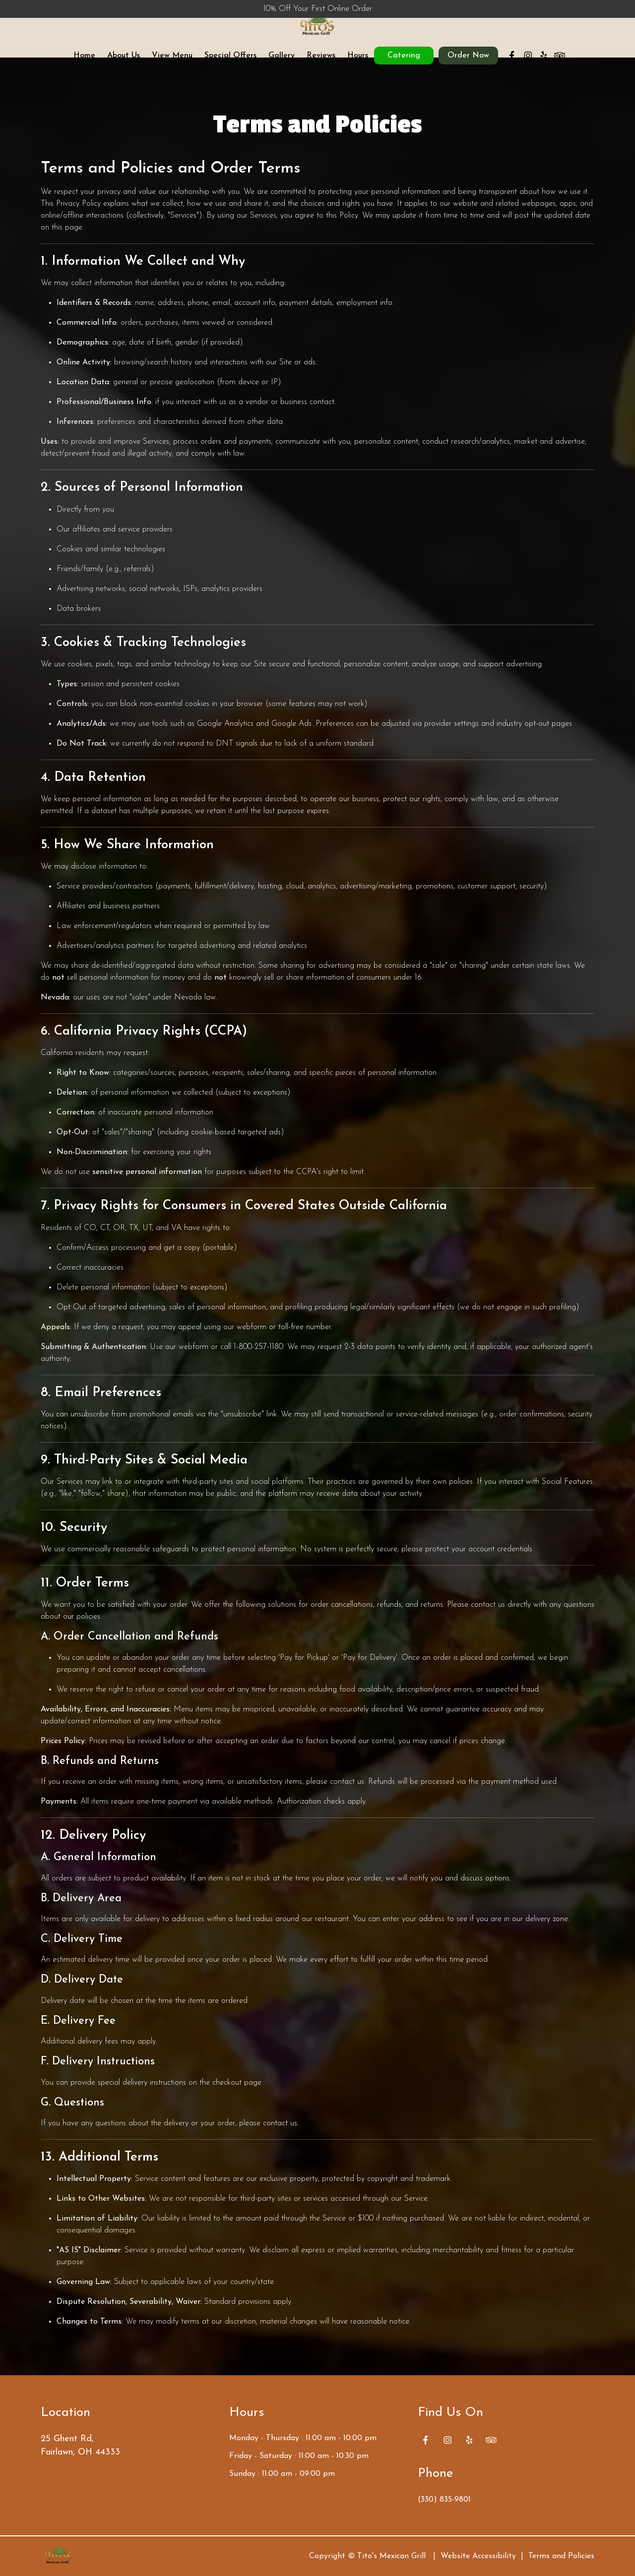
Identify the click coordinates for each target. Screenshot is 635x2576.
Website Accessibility (478, 2556)
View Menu (172, 65)
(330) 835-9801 (444, 2500)
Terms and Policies (561, 2556)
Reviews (321, 65)
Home (84, 65)
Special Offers (230, 65)
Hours (357, 65)
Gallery (281, 65)
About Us (123, 65)
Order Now (468, 65)
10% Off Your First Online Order (317, 9)
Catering (403, 65)
